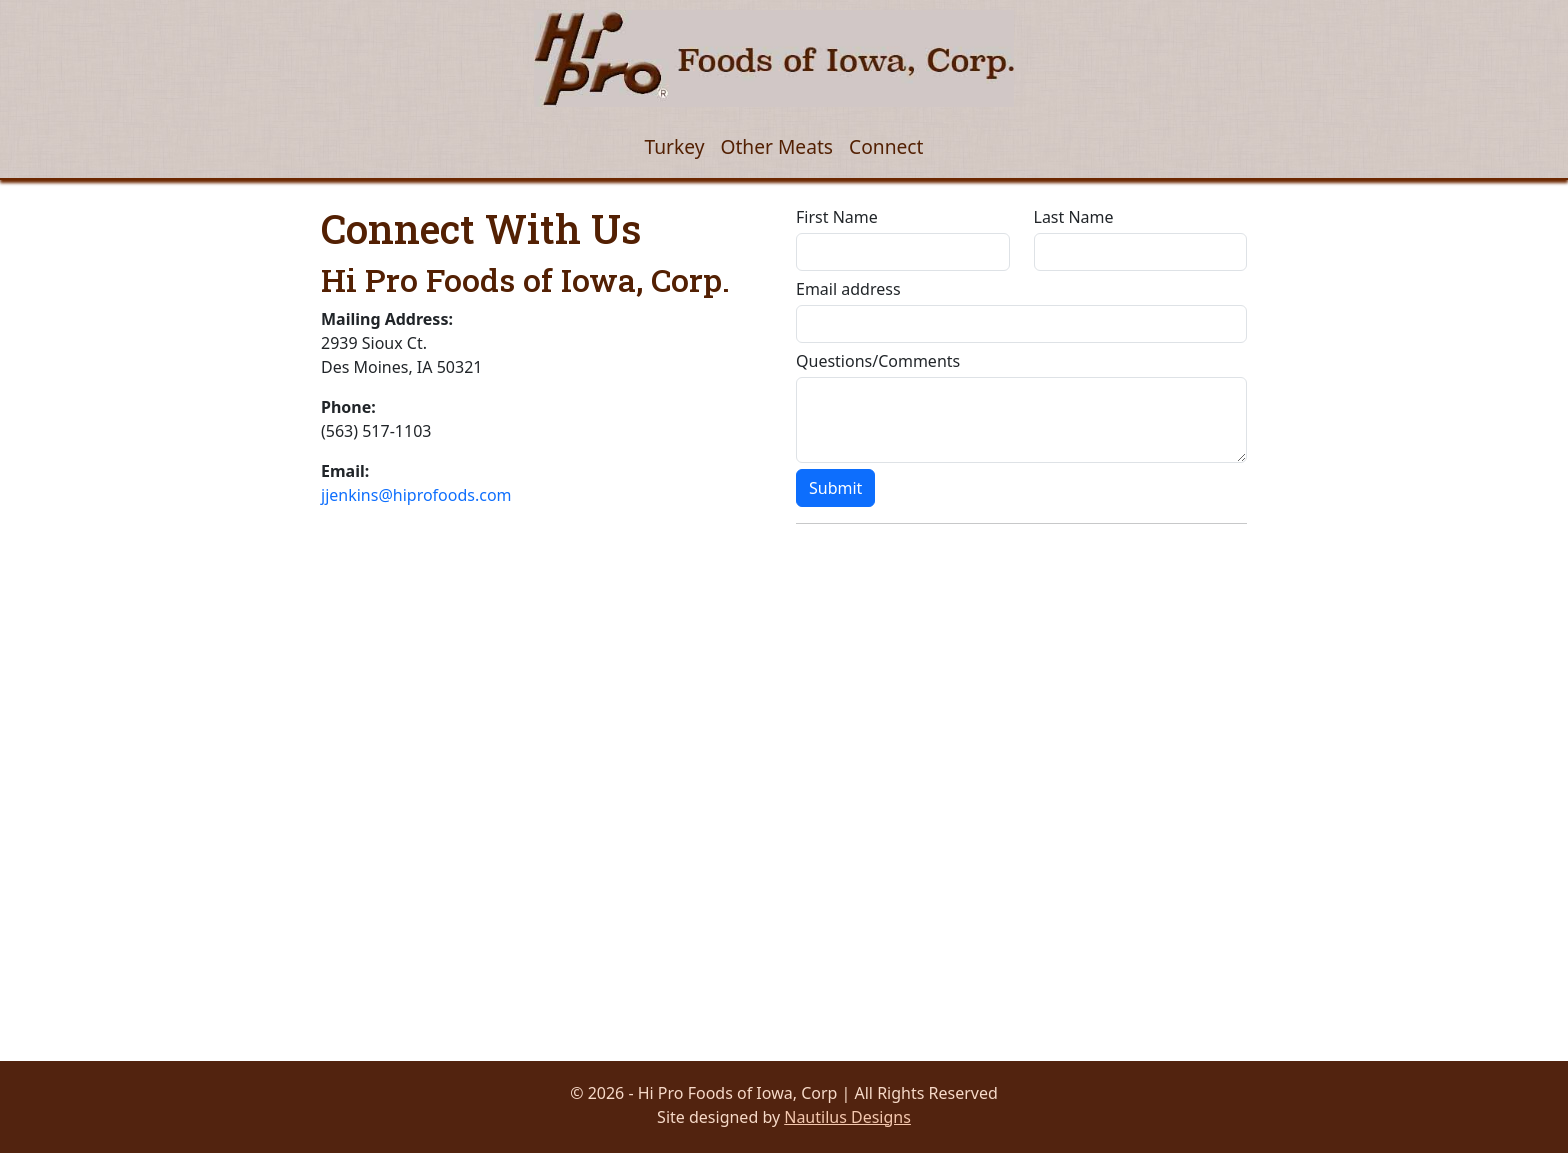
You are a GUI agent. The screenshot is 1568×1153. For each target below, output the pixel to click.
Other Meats (776, 146)
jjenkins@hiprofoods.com (416, 495)
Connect (886, 146)
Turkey (674, 146)
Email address (848, 289)
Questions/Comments (878, 361)
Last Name (1074, 217)
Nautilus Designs (847, 1117)
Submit (835, 488)
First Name (837, 217)
